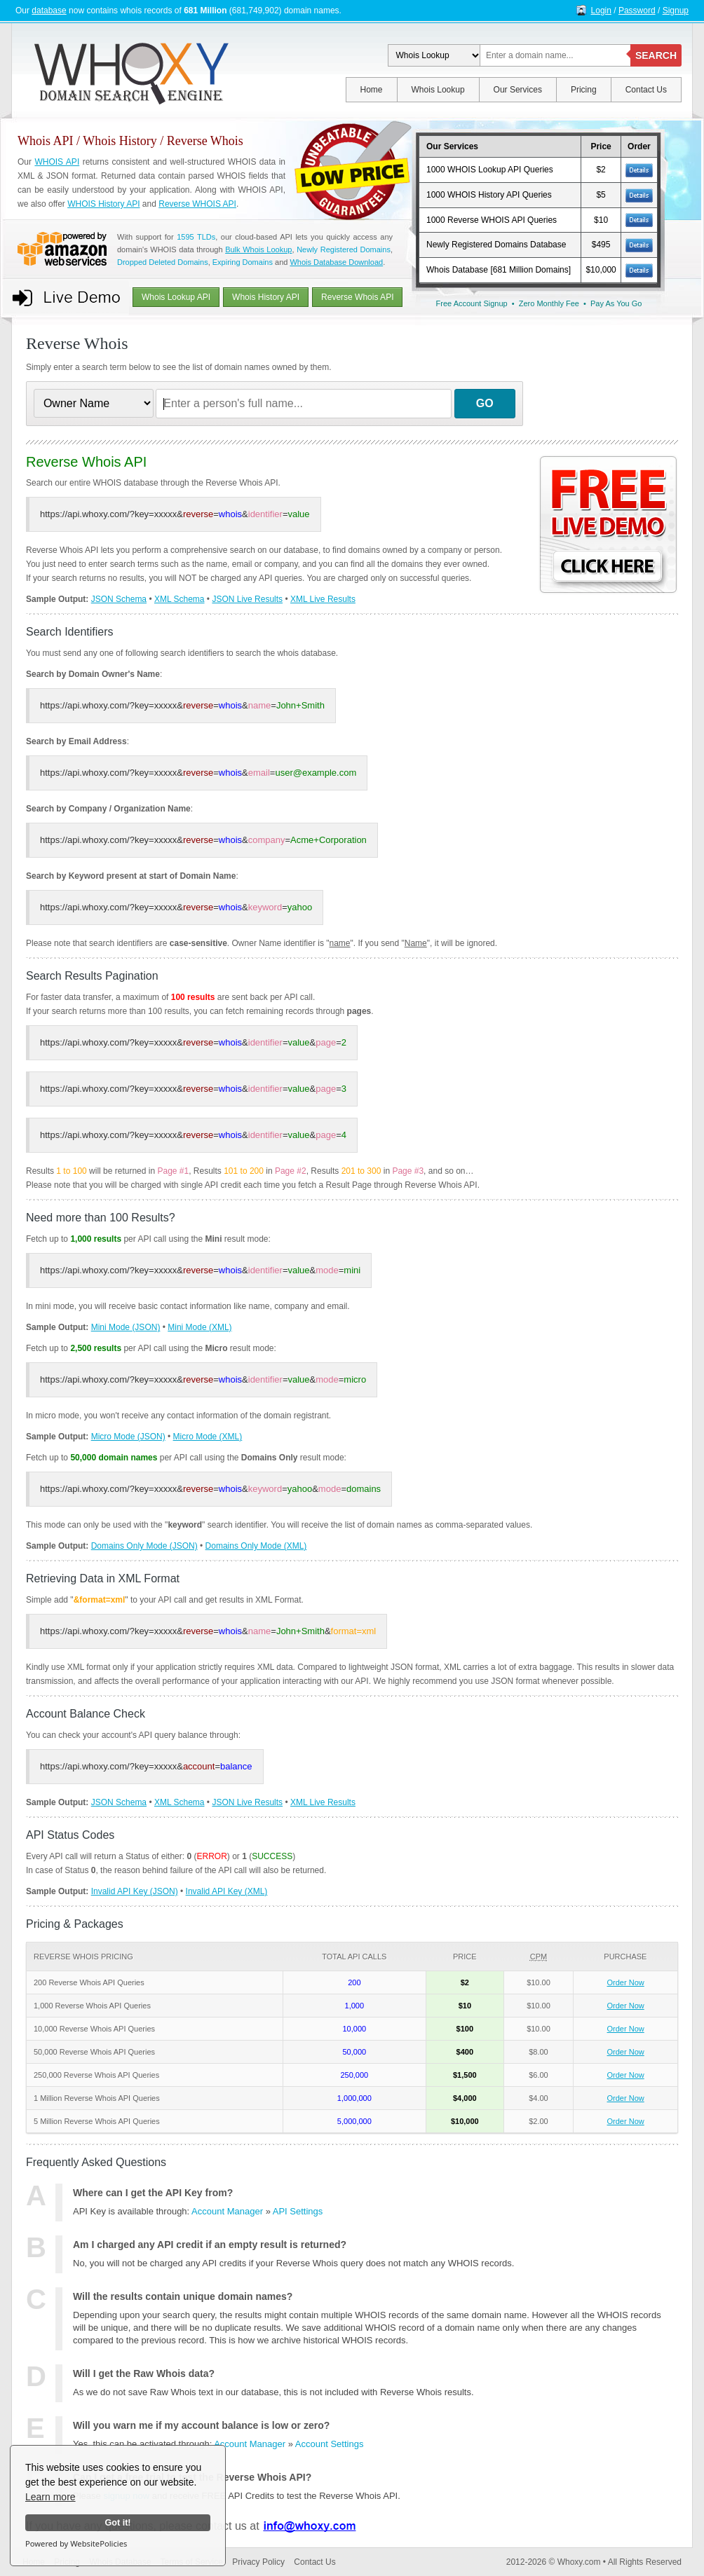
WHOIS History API (103, 204)
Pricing (584, 90)
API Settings (298, 2211)
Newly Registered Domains (344, 249)
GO (485, 403)
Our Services (518, 90)
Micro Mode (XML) (208, 1436)
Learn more (50, 2496)
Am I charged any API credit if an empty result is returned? (209, 2244)
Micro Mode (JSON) (128, 1436)
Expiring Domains (242, 262)
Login (601, 10)
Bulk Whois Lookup (258, 249)
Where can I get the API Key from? (153, 2192)
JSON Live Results (247, 599)
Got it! (117, 2523)
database (49, 10)
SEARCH (656, 55)
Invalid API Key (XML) (227, 1891)
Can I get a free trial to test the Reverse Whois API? (192, 2477)
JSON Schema (119, 599)
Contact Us (646, 90)
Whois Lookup (438, 90)
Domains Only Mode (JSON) (144, 1546)
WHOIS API (56, 162)
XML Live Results (323, 599)
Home (371, 90)
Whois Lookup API (176, 297)
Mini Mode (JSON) (126, 1327)
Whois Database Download (336, 262)
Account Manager (227, 2211)
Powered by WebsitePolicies (76, 2543)
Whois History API (265, 297)
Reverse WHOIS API (197, 204)
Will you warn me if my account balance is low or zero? (201, 2425)
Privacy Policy (258, 2562)
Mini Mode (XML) (199, 1327)
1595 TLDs (196, 237)
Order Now (625, 1982)
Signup (676, 10)
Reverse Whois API (357, 297)
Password (637, 10)
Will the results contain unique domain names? (182, 2296)
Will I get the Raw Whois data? (144, 2373)
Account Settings (329, 2444)
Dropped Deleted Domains (162, 262)
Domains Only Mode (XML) (256, 1546)
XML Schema (179, 599)
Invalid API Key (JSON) (134, 1891)
